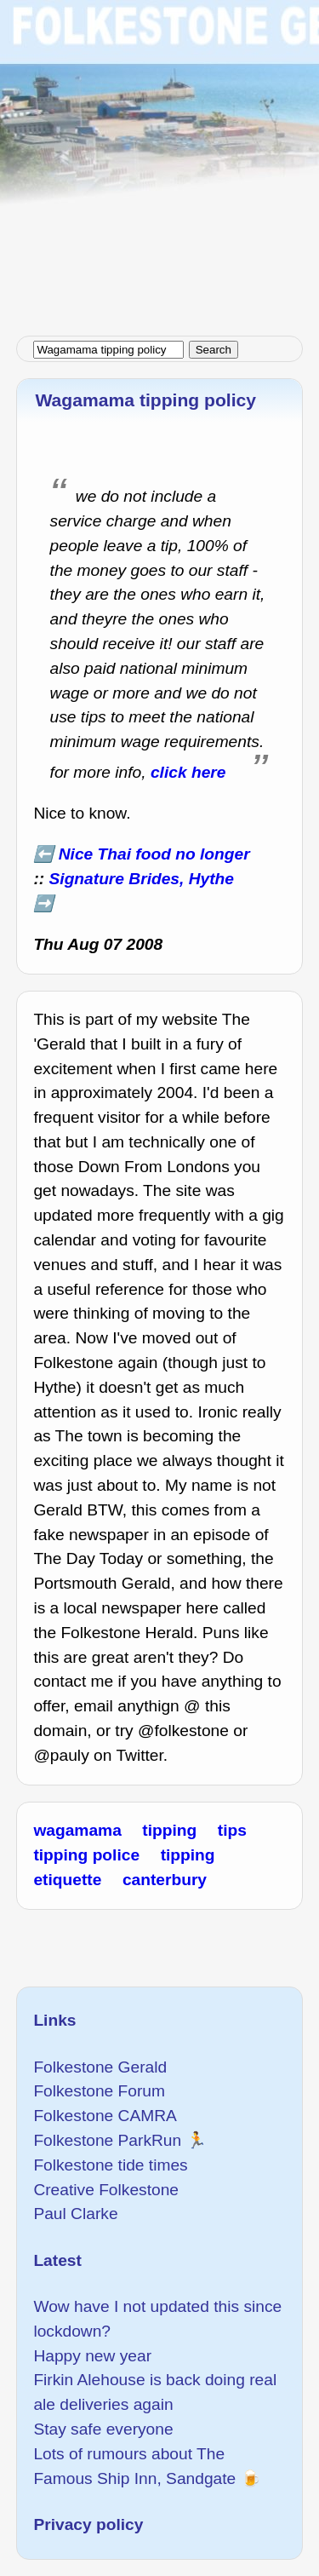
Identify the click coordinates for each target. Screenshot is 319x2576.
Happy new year (92, 2356)
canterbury (164, 1880)
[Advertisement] (159, 159)
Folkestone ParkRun (107, 2140)
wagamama (77, 1830)
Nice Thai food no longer (154, 854)
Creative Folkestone (106, 2190)
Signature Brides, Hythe (142, 879)
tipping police (86, 1855)
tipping (169, 1830)
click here (188, 772)
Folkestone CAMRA (104, 2116)
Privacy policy (88, 2524)
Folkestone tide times (110, 2165)
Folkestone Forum (99, 2091)
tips (232, 1830)
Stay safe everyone (103, 2429)
